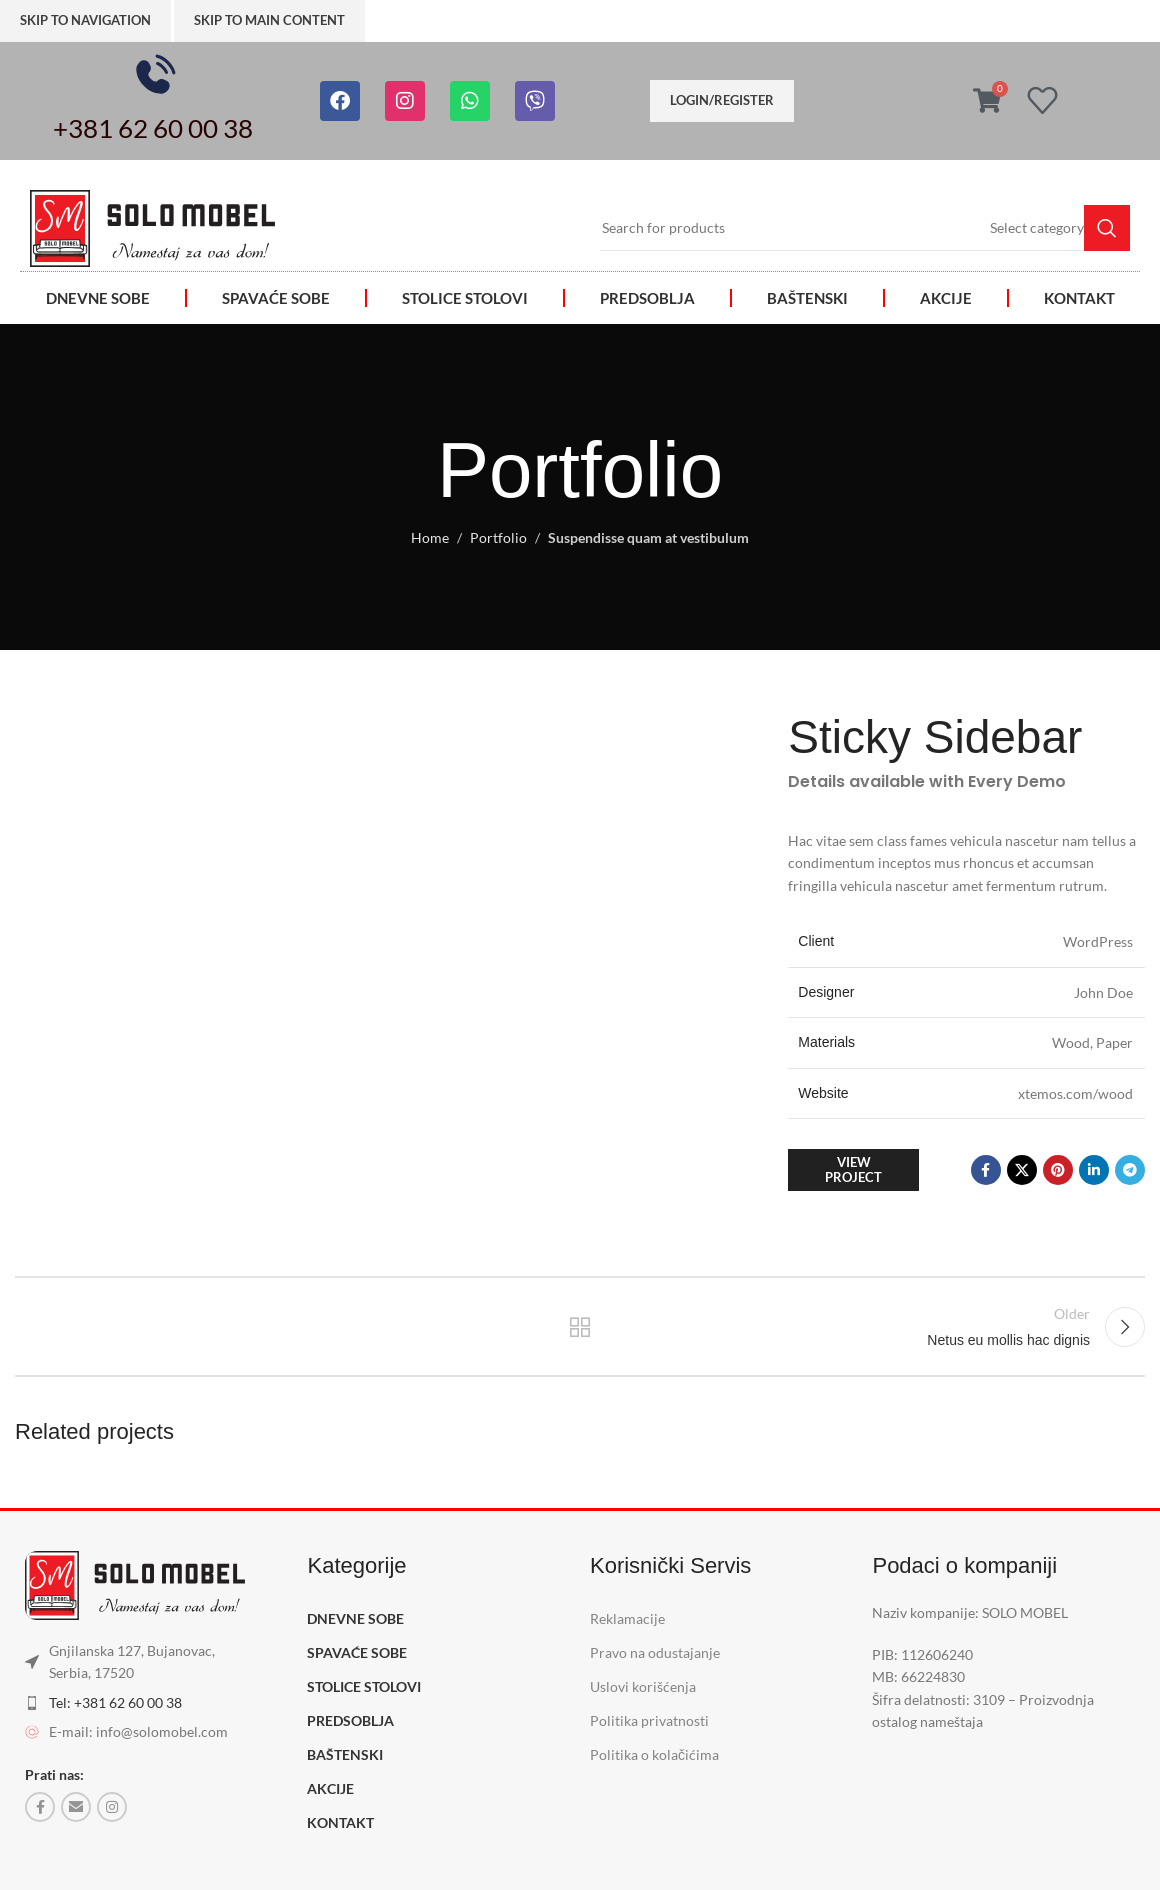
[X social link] (1022, 1170)
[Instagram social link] (112, 1807)
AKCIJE (946, 298)
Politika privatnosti (649, 1721)
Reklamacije (627, 1618)
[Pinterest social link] (1058, 1170)
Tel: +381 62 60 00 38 (115, 1702)
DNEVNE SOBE (98, 298)
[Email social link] (76, 1807)
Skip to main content (269, 20)
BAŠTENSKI (807, 298)
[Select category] (1037, 228)
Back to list (580, 1327)
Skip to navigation (85, 20)
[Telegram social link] (1130, 1170)
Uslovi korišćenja (643, 1686)
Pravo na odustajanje (655, 1652)
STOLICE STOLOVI (465, 298)
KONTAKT (1079, 298)
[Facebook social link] (986, 1170)
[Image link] (152, 226)
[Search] (865, 228)
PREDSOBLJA (647, 298)
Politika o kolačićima (654, 1755)
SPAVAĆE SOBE (276, 298)
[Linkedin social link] (1094, 1170)
